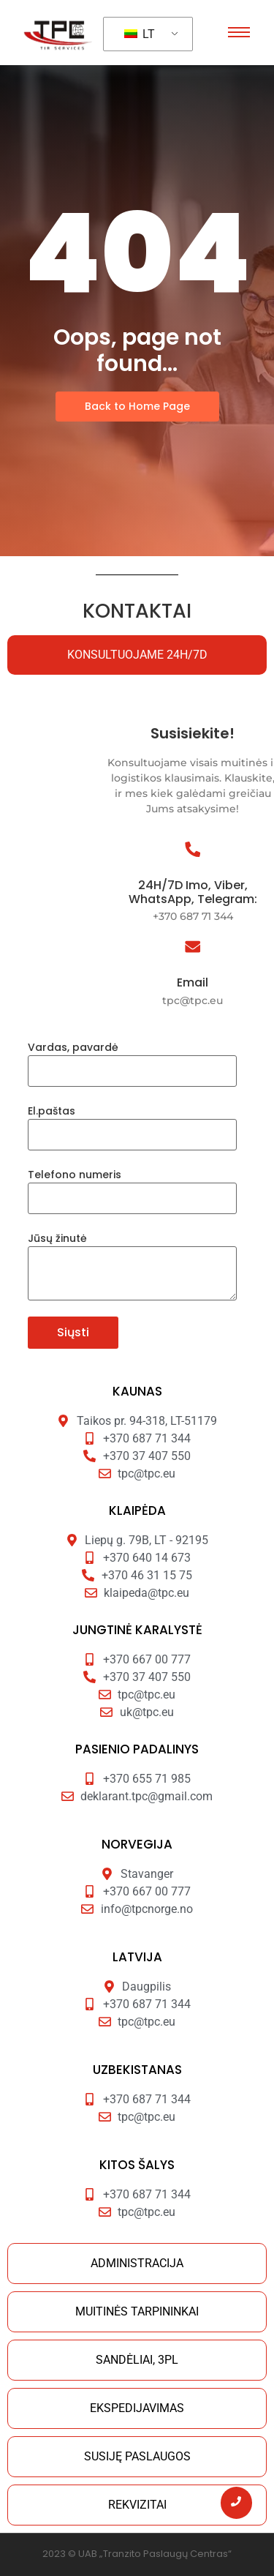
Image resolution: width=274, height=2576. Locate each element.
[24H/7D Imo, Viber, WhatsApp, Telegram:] (246, 851)
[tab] (137, 655)
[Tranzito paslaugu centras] (60, 34)
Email (246, 982)
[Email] (246, 948)
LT (139, 34)
